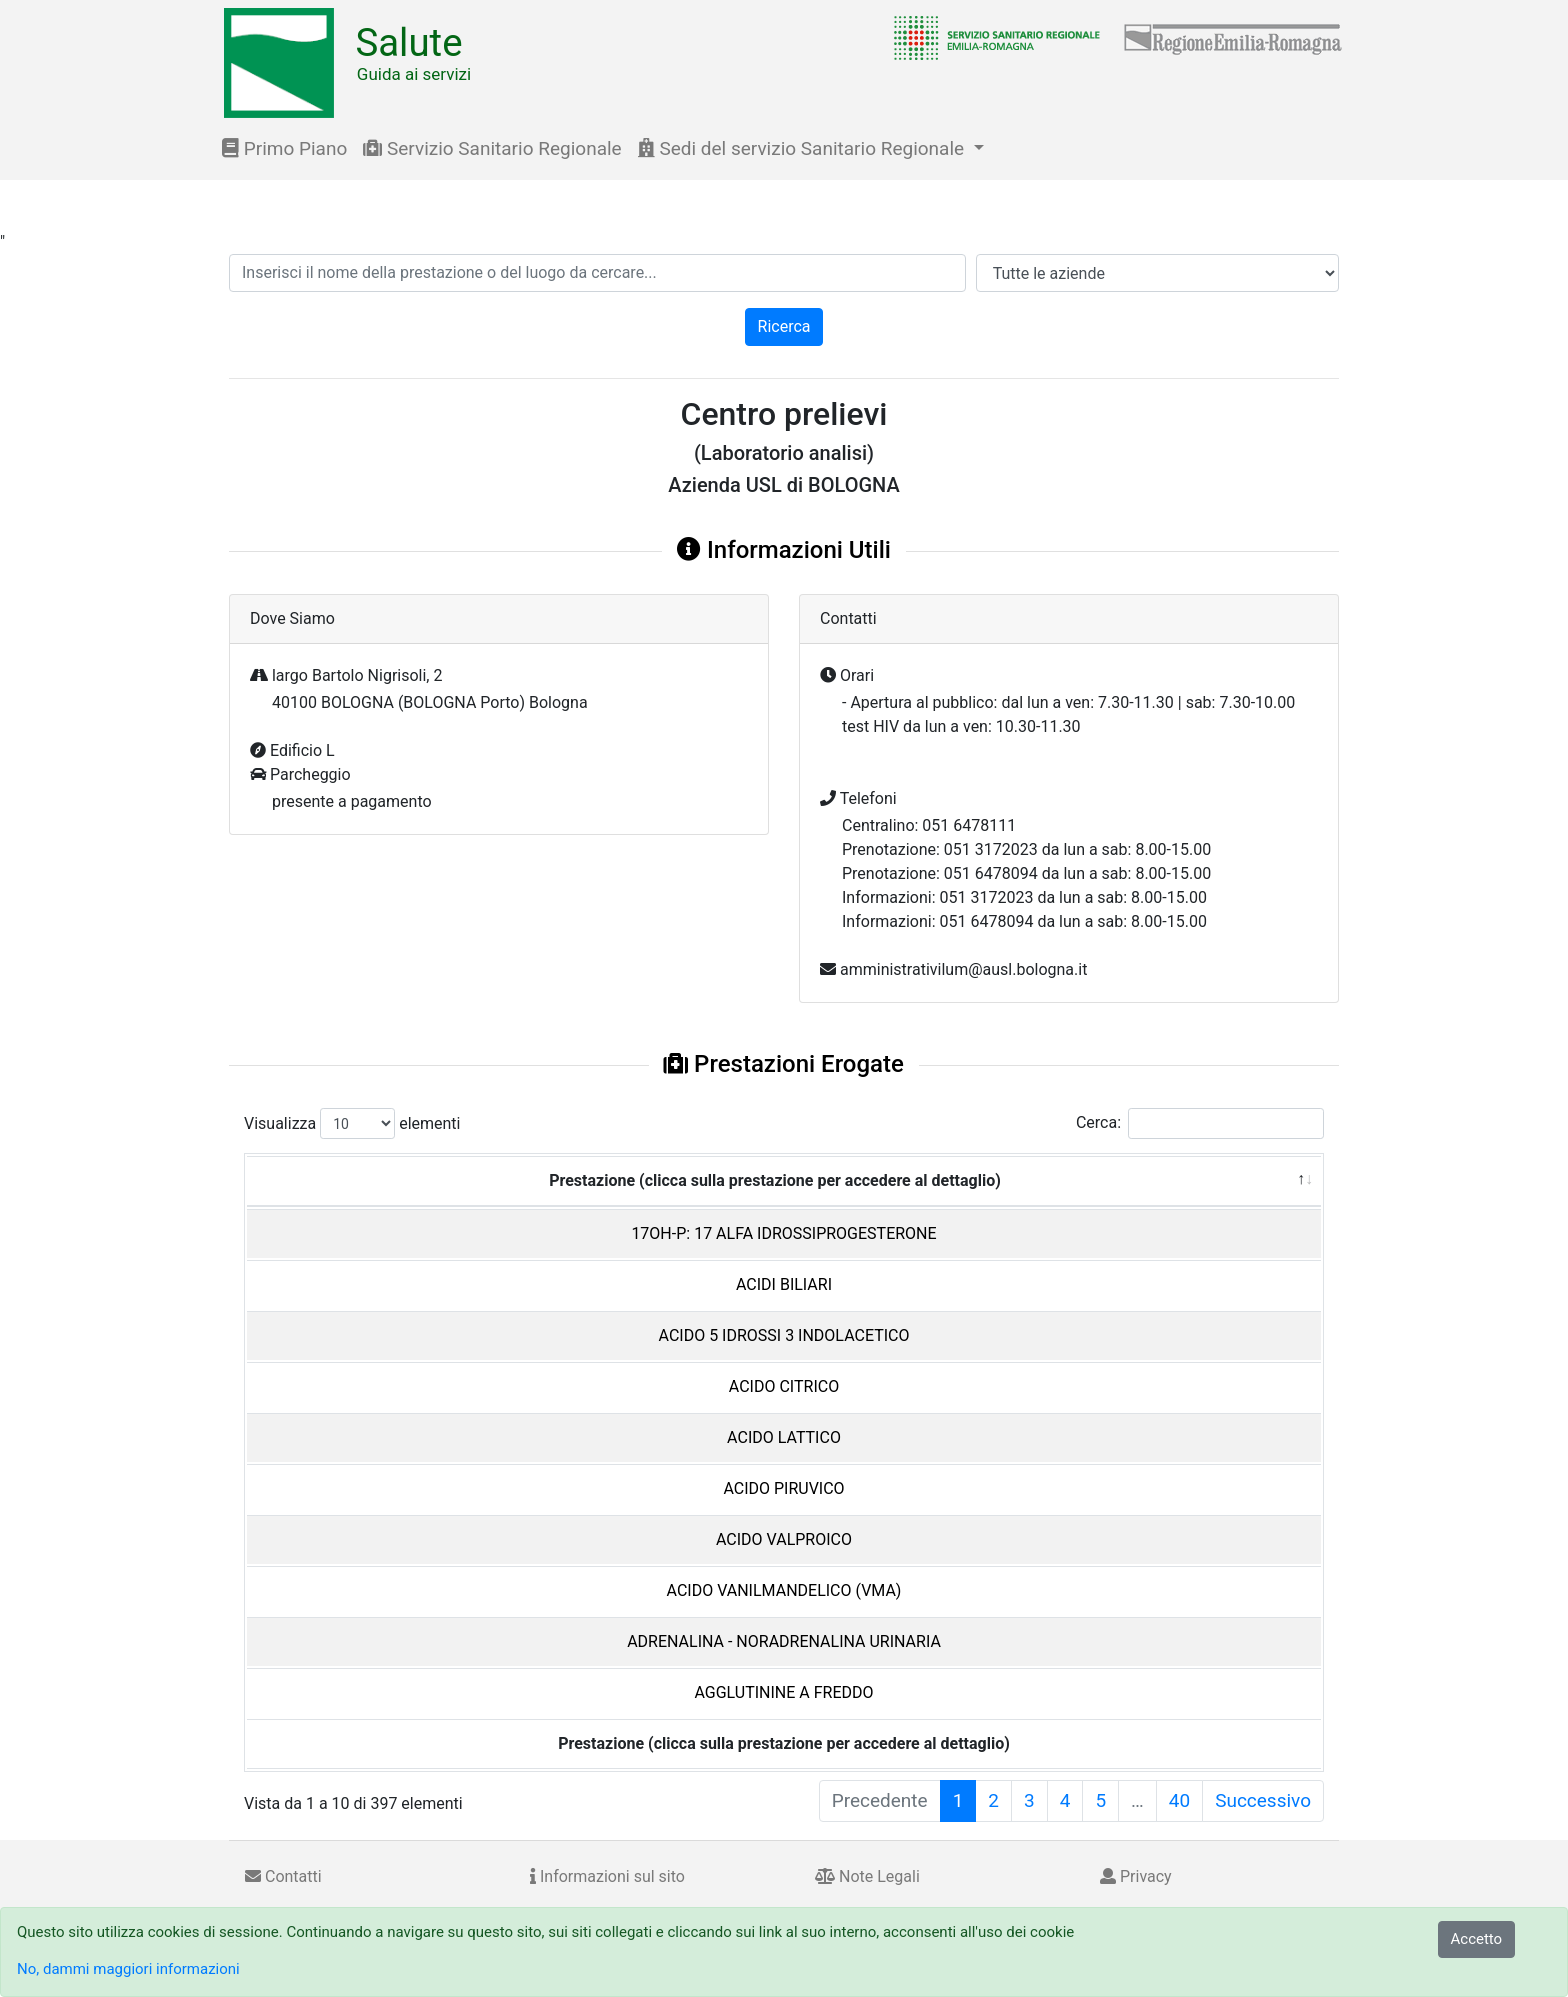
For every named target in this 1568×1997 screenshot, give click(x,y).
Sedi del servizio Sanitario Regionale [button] (803, 148)
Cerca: (1200, 1123)
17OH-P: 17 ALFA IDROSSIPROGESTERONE (783, 1233)
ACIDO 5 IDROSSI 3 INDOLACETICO (784, 1335)
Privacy (1136, 1876)
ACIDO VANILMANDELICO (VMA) (784, 1590)
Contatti (283, 1876)
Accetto (1477, 1939)
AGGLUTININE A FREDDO (783, 1692)
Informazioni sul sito (607, 1876)
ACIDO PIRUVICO (783, 1488)
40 (1179, 1800)
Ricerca (784, 326)
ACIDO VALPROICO (784, 1539)
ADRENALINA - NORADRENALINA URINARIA (784, 1641)
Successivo (1263, 1800)
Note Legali (867, 1876)
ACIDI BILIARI (784, 1284)
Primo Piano (284, 148)
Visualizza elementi (352, 1123)
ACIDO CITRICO (784, 1386)
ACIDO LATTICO (784, 1437)
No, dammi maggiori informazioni (128, 1969)
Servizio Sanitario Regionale (492, 148)
